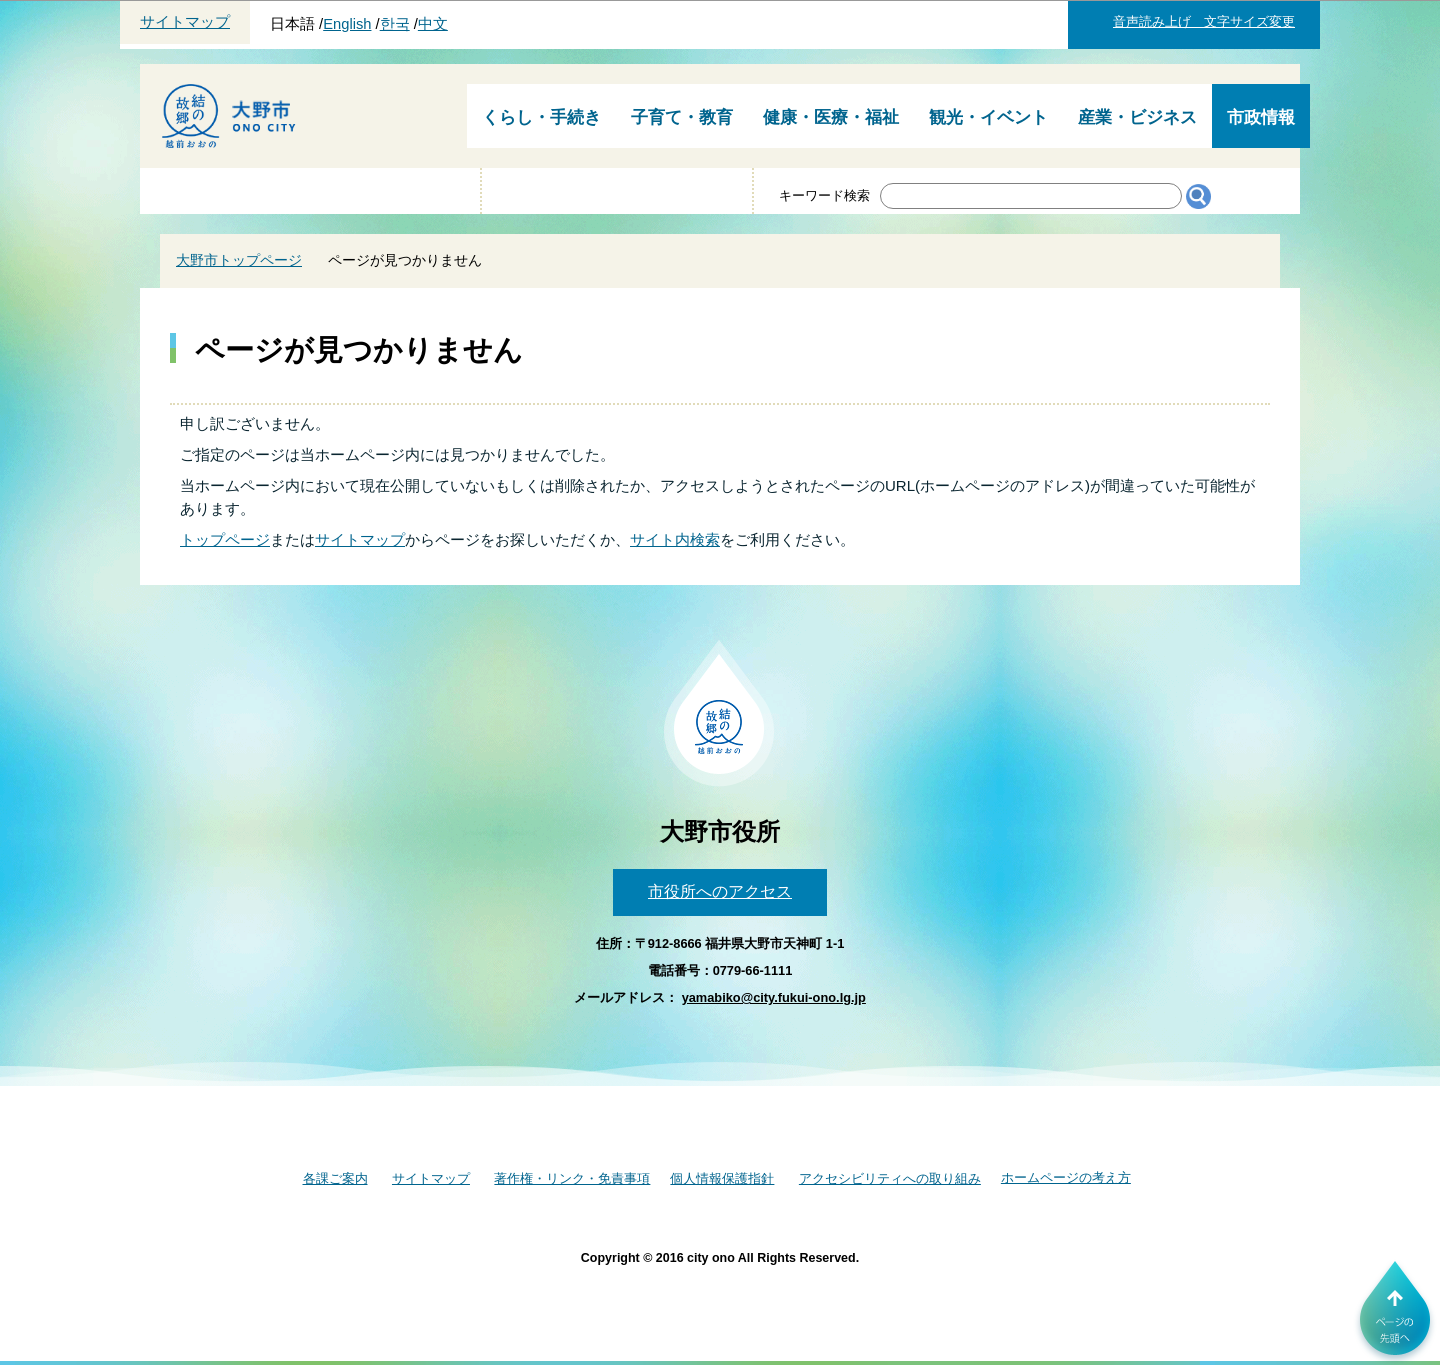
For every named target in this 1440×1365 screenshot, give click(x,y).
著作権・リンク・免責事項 (572, 1178)
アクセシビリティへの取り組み (890, 1178)
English (347, 24)
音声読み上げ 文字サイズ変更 (1204, 21)
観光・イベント (988, 117)
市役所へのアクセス (720, 891)
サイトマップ (185, 22)
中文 (433, 24)
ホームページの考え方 (1066, 1177)
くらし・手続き (541, 117)
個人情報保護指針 (722, 1178)
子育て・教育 (682, 117)
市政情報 (1261, 117)
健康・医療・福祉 (831, 117)
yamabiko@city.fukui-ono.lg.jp (774, 997)
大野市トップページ (239, 260)
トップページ (225, 539)
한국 (395, 24)
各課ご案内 (335, 1178)
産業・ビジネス (1137, 117)
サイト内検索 (675, 539)
